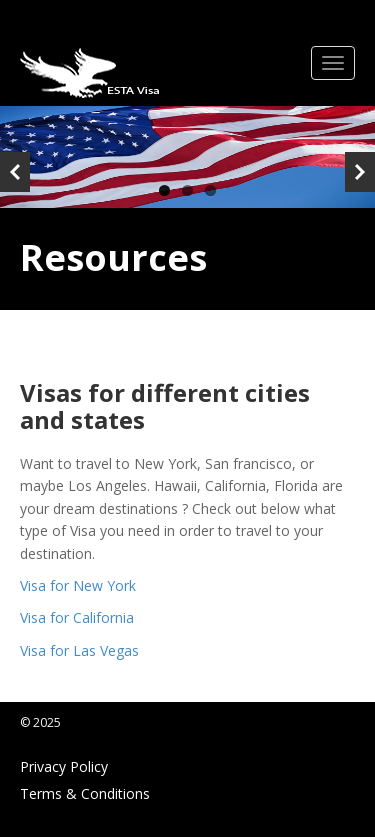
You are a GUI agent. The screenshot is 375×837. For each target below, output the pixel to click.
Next (360, 172)
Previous (15, 172)
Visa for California (77, 617)
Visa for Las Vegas (79, 650)
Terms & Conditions (85, 793)
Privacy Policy (64, 766)
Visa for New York (78, 585)
